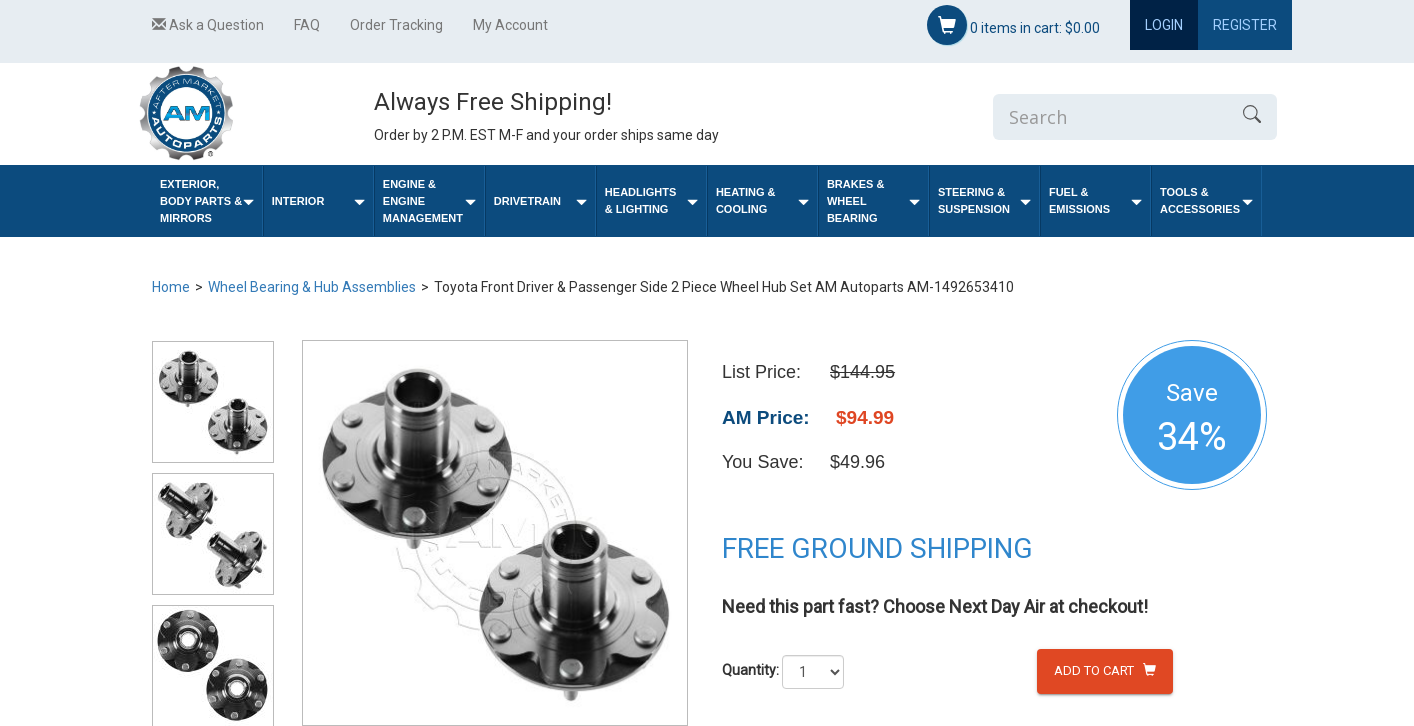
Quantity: (750, 670)
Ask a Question (208, 25)
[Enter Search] (1110, 117)
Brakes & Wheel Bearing (873, 201)
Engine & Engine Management (429, 201)
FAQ (307, 25)
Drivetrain (540, 201)
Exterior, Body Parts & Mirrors (207, 201)
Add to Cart (1105, 670)
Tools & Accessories (1206, 200)
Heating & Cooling (762, 200)
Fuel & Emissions (1095, 200)
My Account (510, 25)
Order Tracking (396, 25)
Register (1245, 25)
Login (1164, 25)
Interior (318, 201)
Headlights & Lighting (651, 200)
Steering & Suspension (984, 200)
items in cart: (1013, 25)
